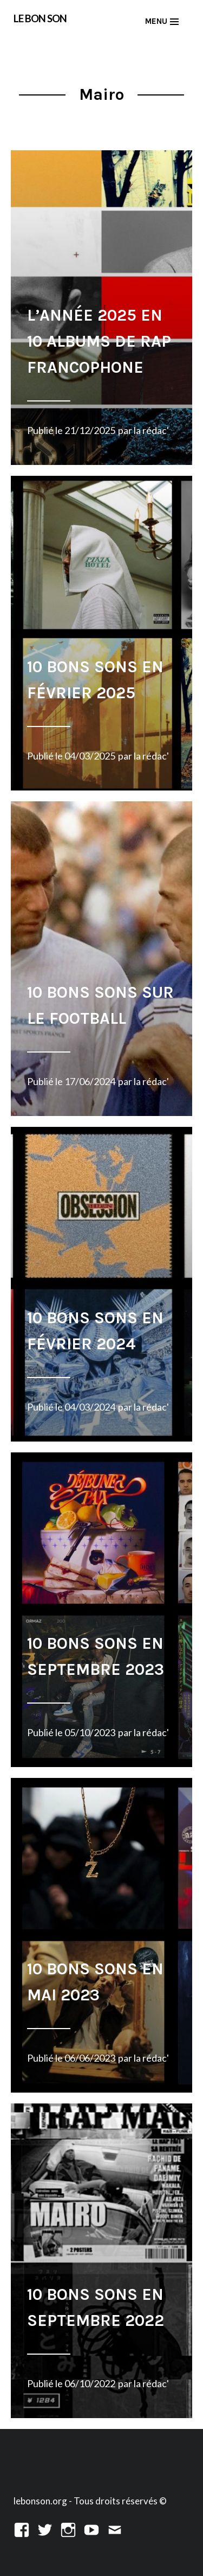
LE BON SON (40, 18)
